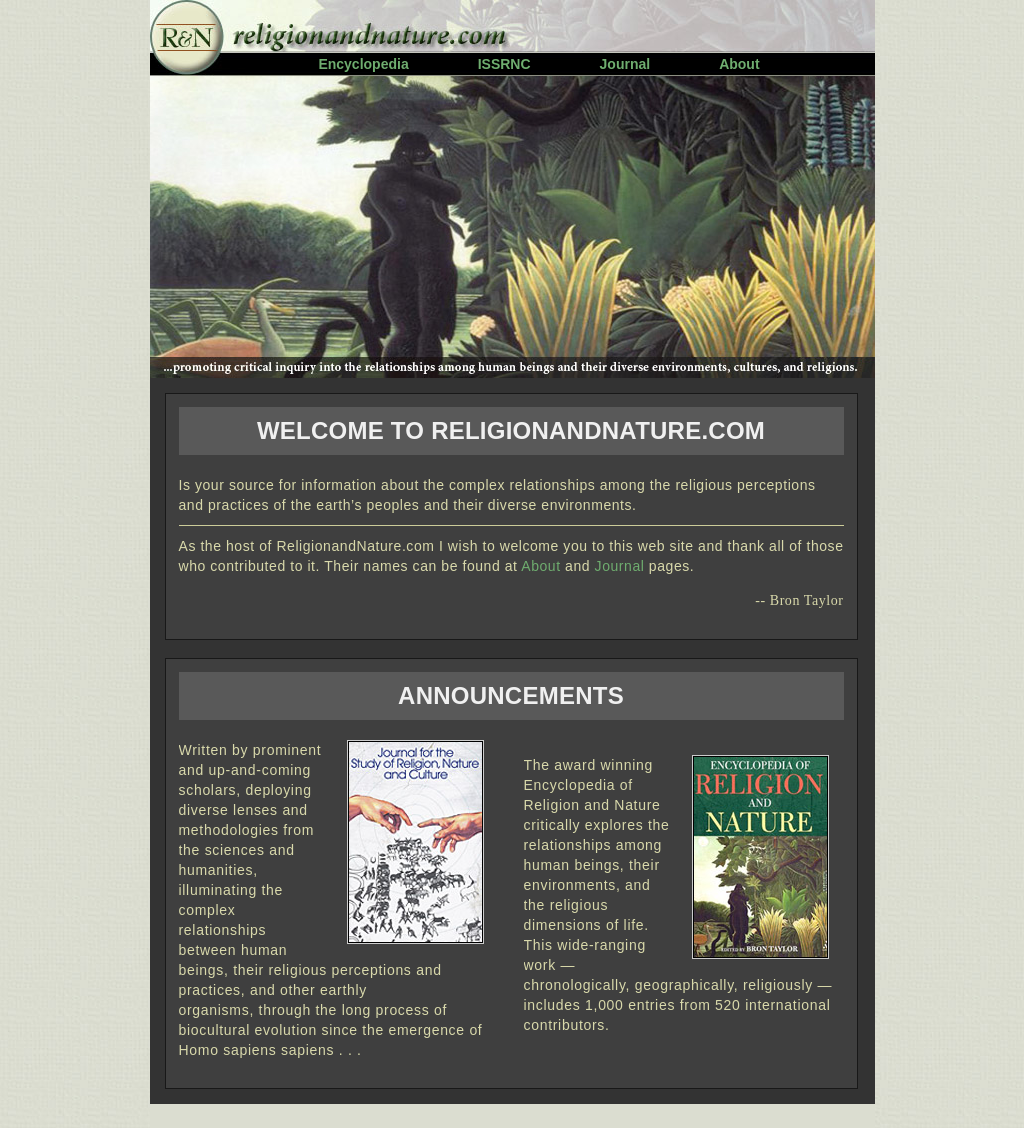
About (739, 64)
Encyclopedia (363, 64)
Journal (625, 64)
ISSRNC (504, 64)
